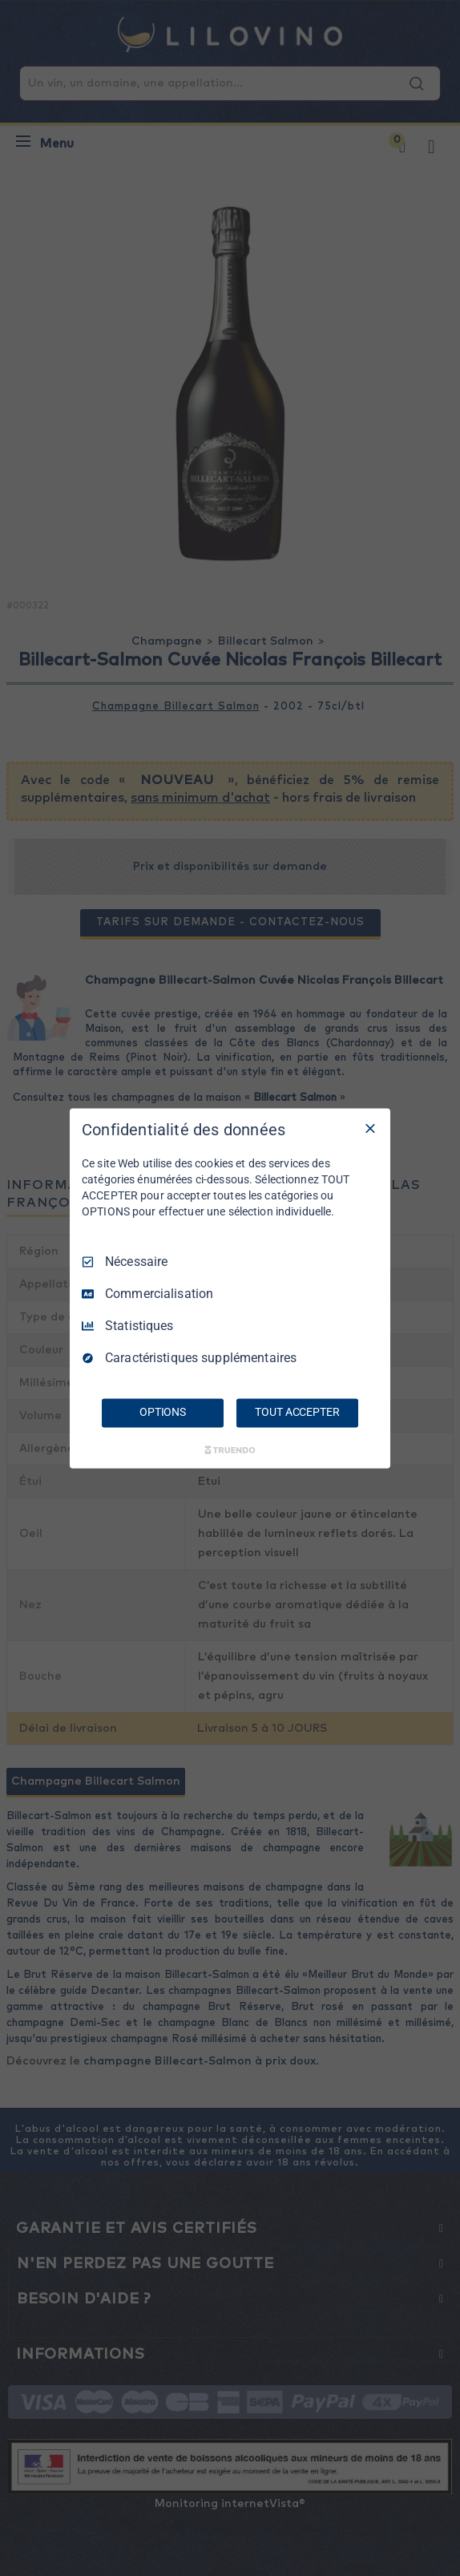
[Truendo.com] (230, 1449)
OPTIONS (162, 1411)
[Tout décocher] (370, 1128)
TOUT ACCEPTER (297, 1411)
